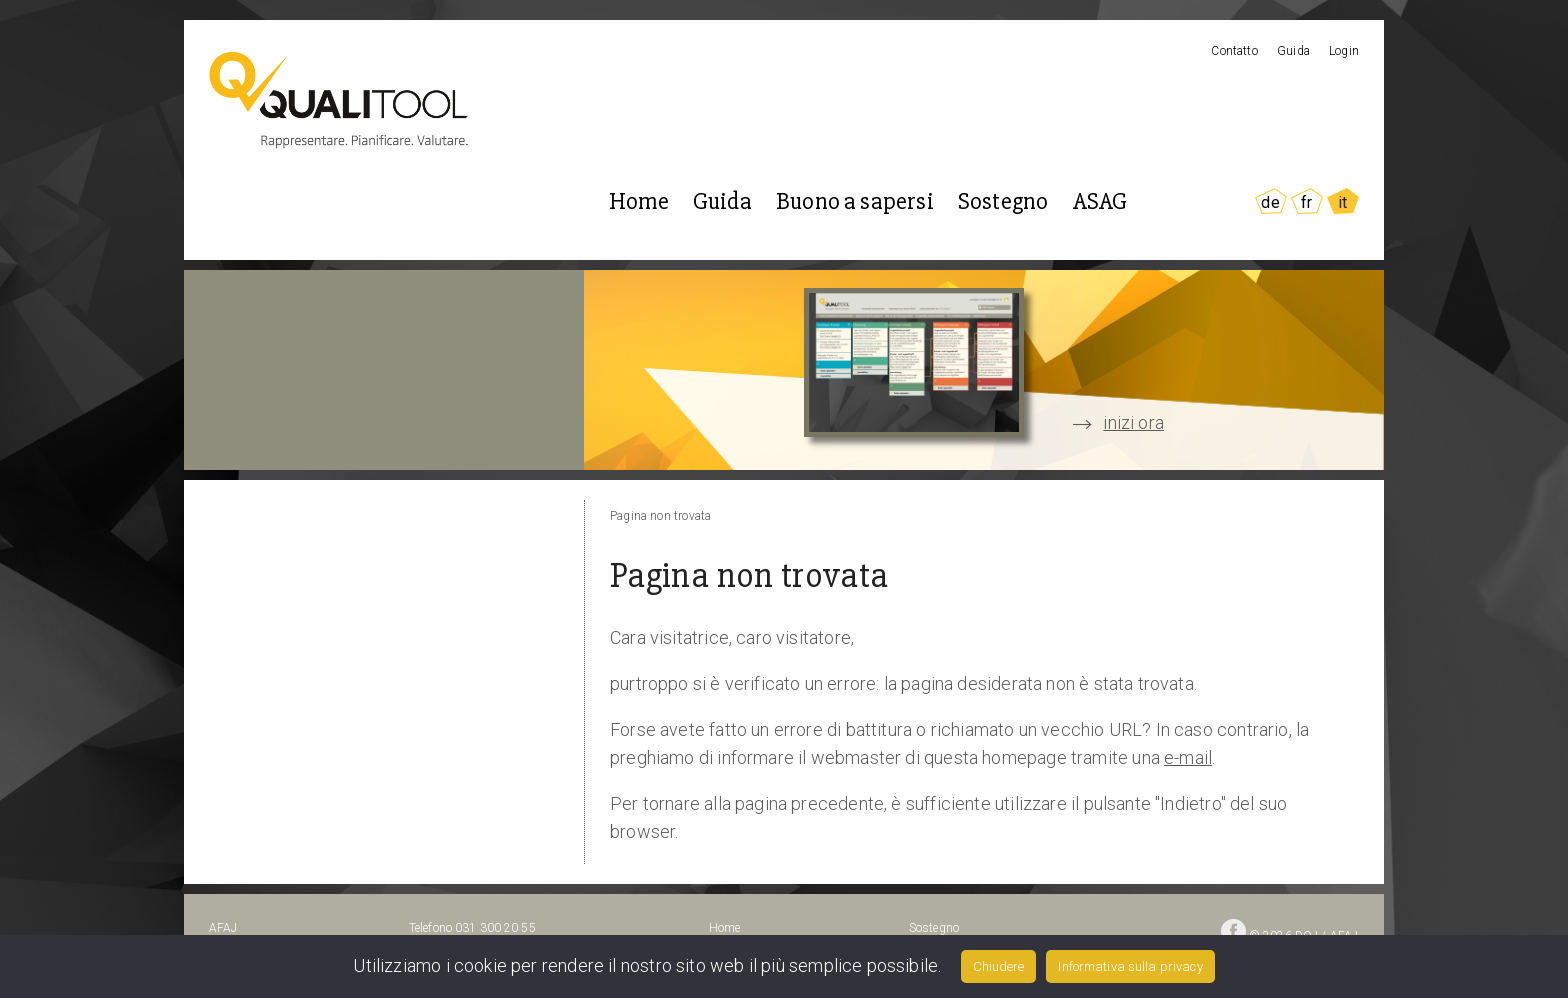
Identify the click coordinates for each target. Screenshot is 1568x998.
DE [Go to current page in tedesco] (1270, 202)
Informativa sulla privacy (1130, 966)
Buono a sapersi (855, 201)
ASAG (1100, 201)
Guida (1293, 51)
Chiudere (998, 966)
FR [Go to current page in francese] (1306, 202)
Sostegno (1003, 201)
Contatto (1234, 51)
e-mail (1188, 757)
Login (1344, 51)
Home (639, 201)
